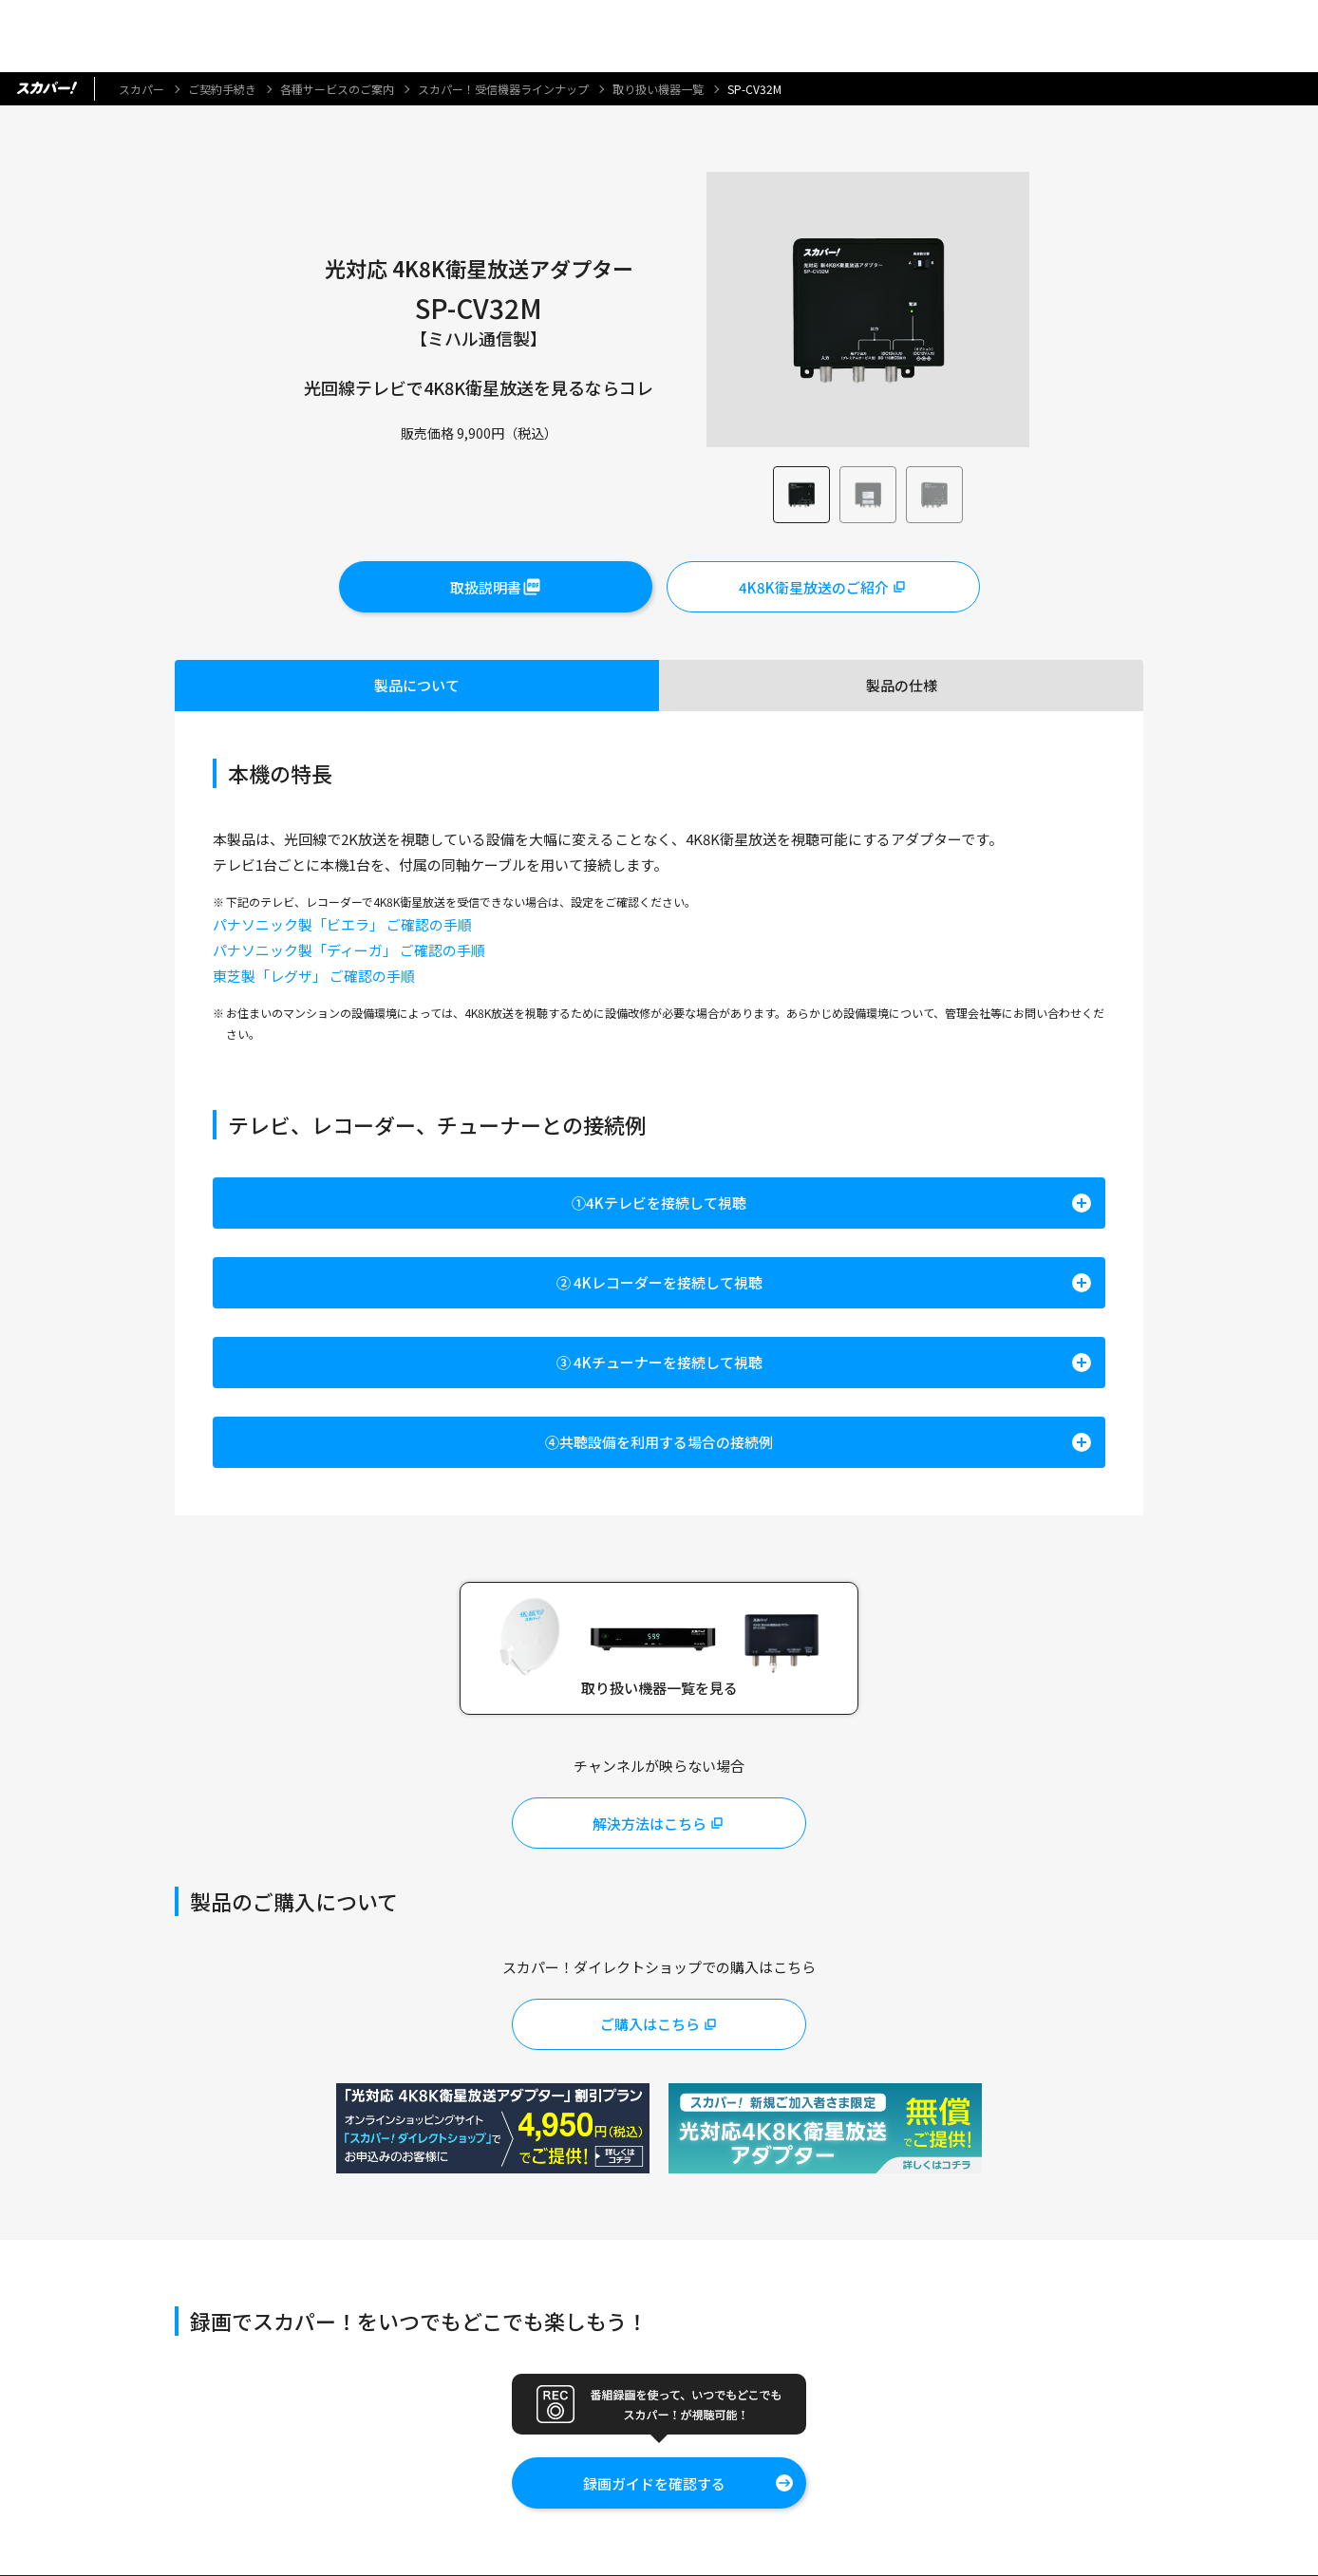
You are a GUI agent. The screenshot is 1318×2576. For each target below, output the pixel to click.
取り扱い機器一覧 (658, 89)
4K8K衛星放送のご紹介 (814, 587)
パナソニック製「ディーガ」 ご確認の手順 (349, 950)
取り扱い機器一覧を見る (659, 1688)
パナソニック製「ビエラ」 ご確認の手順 (342, 924)
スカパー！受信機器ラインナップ (503, 89)
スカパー (141, 89)
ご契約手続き (222, 89)
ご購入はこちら (650, 2025)
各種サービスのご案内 (337, 89)
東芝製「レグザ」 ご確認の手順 (314, 976)
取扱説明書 (485, 587)
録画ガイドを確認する (654, 2483)
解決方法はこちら (649, 1823)
